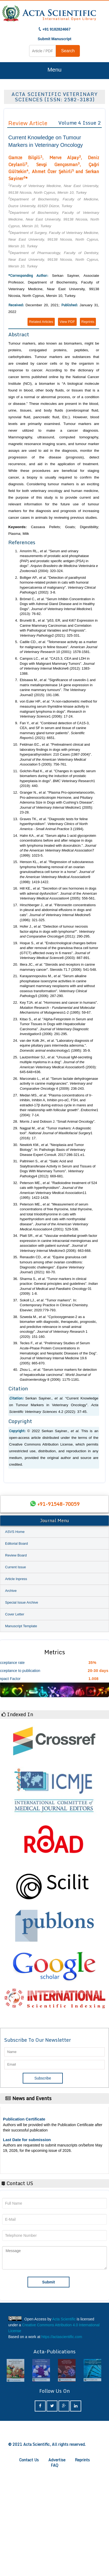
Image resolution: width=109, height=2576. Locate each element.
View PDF (67, 322)
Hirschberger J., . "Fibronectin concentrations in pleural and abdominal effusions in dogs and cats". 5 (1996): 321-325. (58, 912)
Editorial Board (16, 1543)
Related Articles (41, 322)
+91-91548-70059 (58, 1504)
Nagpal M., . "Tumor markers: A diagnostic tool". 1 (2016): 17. (56, 1133)
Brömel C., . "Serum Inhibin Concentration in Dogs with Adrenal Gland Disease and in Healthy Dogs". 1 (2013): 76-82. (57, 606)
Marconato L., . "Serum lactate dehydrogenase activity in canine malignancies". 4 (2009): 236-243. (59, 1084)
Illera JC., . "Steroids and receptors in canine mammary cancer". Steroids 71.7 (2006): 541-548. (58, 967)
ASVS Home (15, 1532)
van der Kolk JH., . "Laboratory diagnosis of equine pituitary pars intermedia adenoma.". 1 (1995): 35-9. (56, 1045)
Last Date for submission (27, 2139)
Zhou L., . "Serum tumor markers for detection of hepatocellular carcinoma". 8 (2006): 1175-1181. (58, 1375)
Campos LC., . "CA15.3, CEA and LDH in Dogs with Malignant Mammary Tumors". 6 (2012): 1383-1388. (57, 665)
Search (68, 50)
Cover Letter (14, 1614)
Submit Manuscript (54, 39)
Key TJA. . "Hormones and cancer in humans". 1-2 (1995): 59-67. (59, 1007)
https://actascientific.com (61, 2337)
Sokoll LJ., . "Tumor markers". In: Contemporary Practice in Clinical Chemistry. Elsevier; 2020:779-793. (54, 1305)
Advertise (56, 2460)
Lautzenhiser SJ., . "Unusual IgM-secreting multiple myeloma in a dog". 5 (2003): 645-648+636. (58, 1064)
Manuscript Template (21, 1626)
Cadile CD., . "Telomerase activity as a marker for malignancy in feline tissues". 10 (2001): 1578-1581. (58, 647)
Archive (11, 1591)
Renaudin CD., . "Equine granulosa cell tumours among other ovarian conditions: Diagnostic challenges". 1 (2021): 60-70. (53, 1264)
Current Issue (15, 1567)
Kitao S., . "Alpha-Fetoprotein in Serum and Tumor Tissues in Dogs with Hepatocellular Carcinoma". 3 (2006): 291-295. (56, 1026)
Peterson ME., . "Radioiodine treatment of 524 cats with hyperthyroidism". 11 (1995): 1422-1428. (58, 1190)
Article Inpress (16, 1579)
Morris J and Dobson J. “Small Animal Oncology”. (57, 1121)
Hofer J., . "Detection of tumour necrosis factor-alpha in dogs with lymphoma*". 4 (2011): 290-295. (57, 931)
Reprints (87, 322)
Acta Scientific (64, 2319)
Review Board (16, 1555)
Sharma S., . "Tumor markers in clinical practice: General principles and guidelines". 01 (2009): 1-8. (59, 1286)
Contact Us (29, 2460)
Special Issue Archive (21, 1602)
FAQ (54, 2465)
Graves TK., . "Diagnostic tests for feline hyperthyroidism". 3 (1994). (54, 824)
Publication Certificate (24, 2119)
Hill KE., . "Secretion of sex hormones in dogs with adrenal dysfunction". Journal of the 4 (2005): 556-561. (58, 893)
